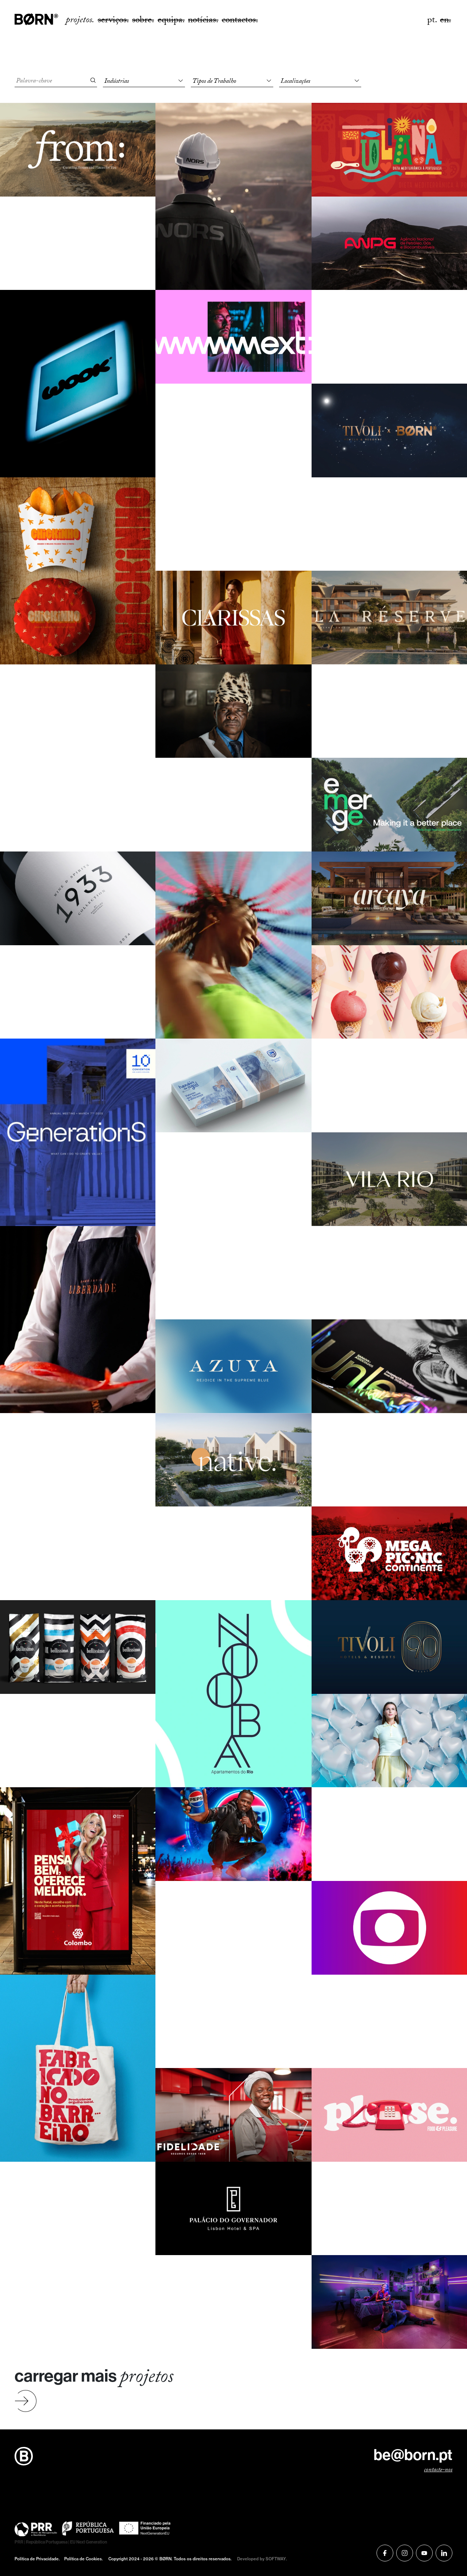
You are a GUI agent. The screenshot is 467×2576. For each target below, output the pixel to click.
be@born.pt (413, 2455)
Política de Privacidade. (37, 2558)
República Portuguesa (46, 2542)
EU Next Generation (88, 2542)
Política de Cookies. (83, 2558)
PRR (19, 2542)
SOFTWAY (276, 2558)
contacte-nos (438, 2471)
